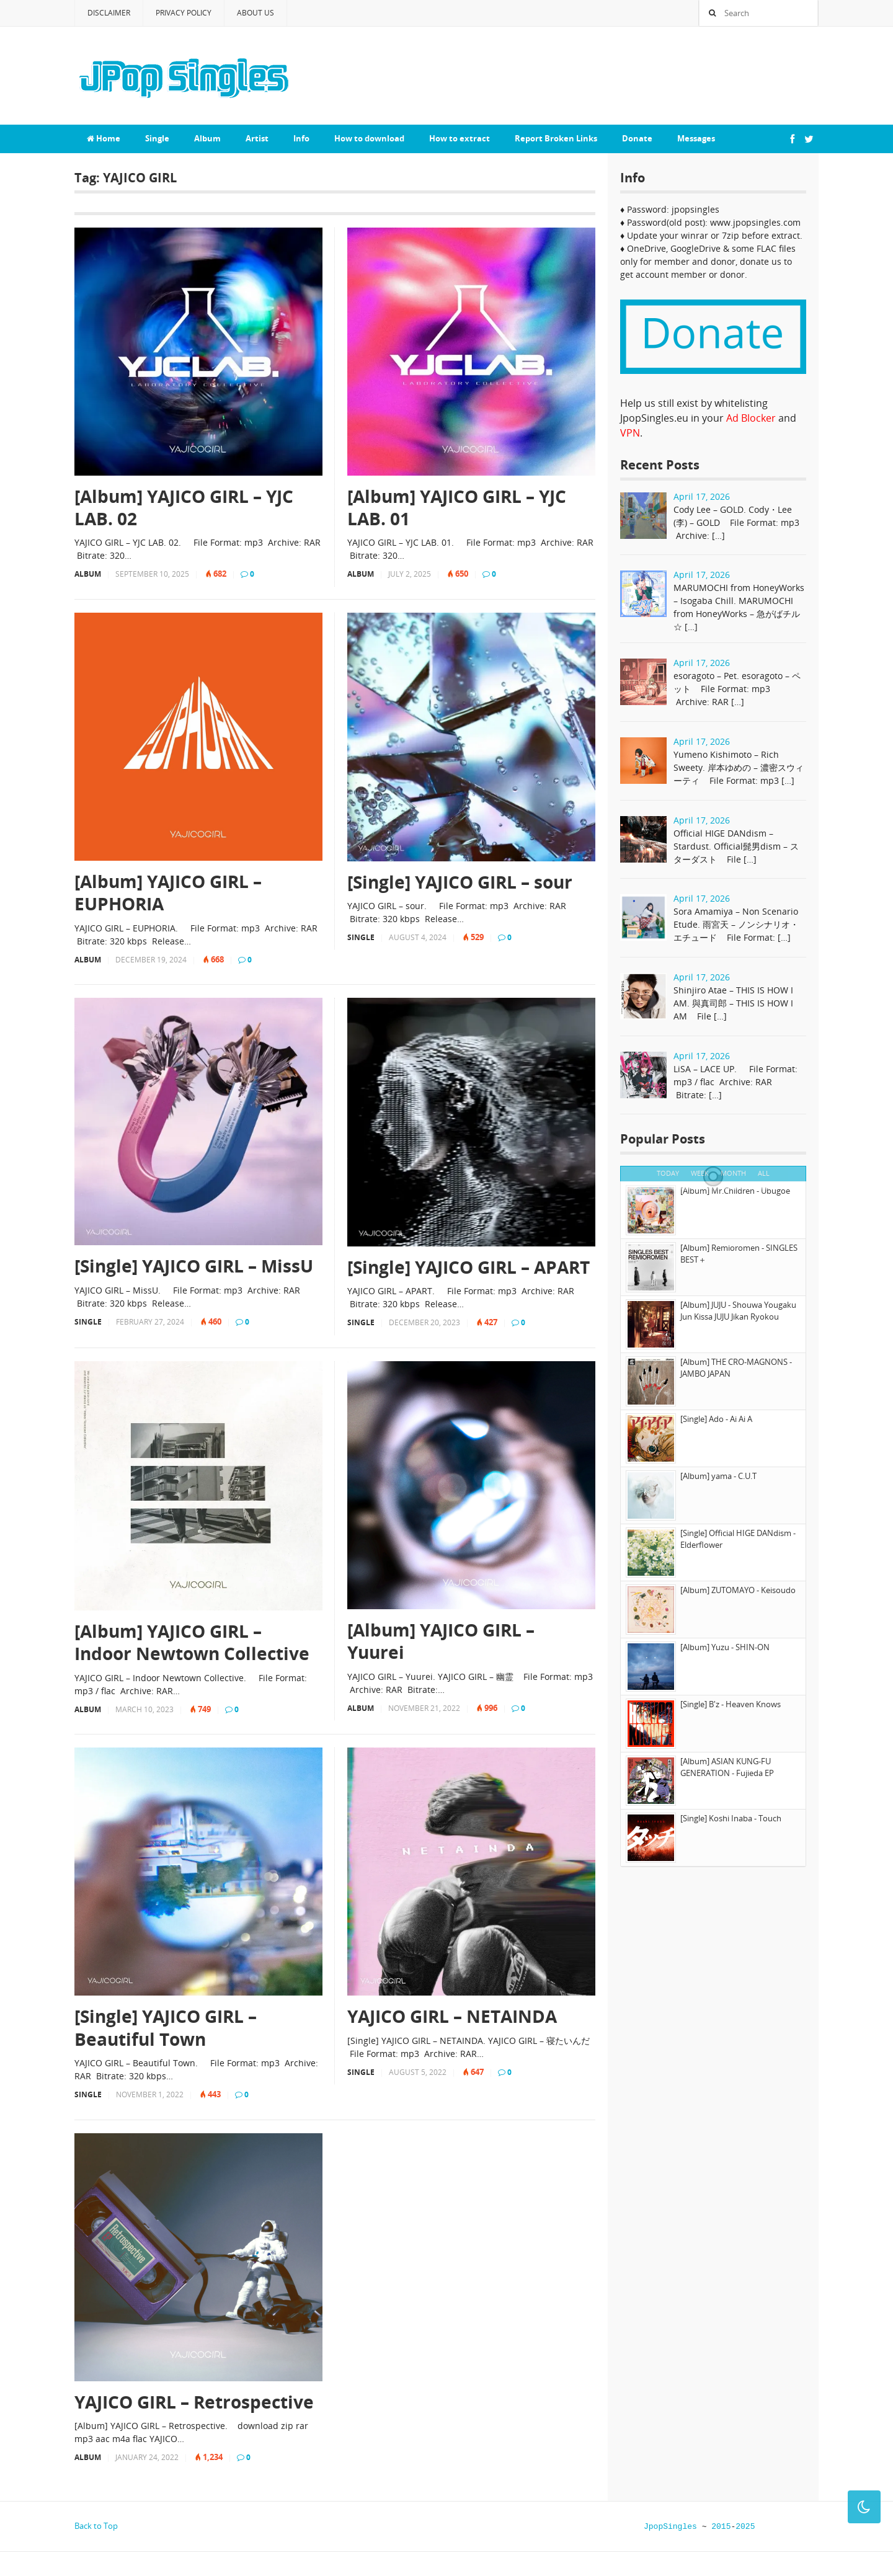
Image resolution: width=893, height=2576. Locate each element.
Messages (696, 138)
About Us (255, 12)
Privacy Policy (183, 12)
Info (301, 138)
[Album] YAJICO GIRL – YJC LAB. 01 (456, 507)
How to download (369, 138)
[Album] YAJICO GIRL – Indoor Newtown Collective (191, 1642)
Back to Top (96, 2525)
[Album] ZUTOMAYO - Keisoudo (738, 1590)
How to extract (459, 138)
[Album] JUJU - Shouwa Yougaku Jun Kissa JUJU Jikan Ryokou (738, 1311)
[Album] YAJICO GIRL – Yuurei (441, 1641)
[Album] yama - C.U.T (718, 1475)
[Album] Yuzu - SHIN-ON (725, 1647)
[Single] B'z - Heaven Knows (730, 1704)
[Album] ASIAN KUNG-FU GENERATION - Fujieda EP (727, 1767)
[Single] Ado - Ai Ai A (716, 1418)
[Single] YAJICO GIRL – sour (459, 882)
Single (157, 138)
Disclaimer (108, 12)
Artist (257, 138)
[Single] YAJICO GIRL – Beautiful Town (165, 2027)
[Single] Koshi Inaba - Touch (730, 1818)
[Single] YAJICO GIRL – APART (468, 1267)
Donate (637, 138)
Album (207, 138)
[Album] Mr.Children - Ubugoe (735, 1190)
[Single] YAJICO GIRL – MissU (193, 1266)
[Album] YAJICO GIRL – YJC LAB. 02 (183, 507)
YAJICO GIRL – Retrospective (194, 2402)
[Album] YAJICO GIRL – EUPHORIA (168, 892)
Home (103, 138)
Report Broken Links (556, 138)
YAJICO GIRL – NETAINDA (452, 2016)
